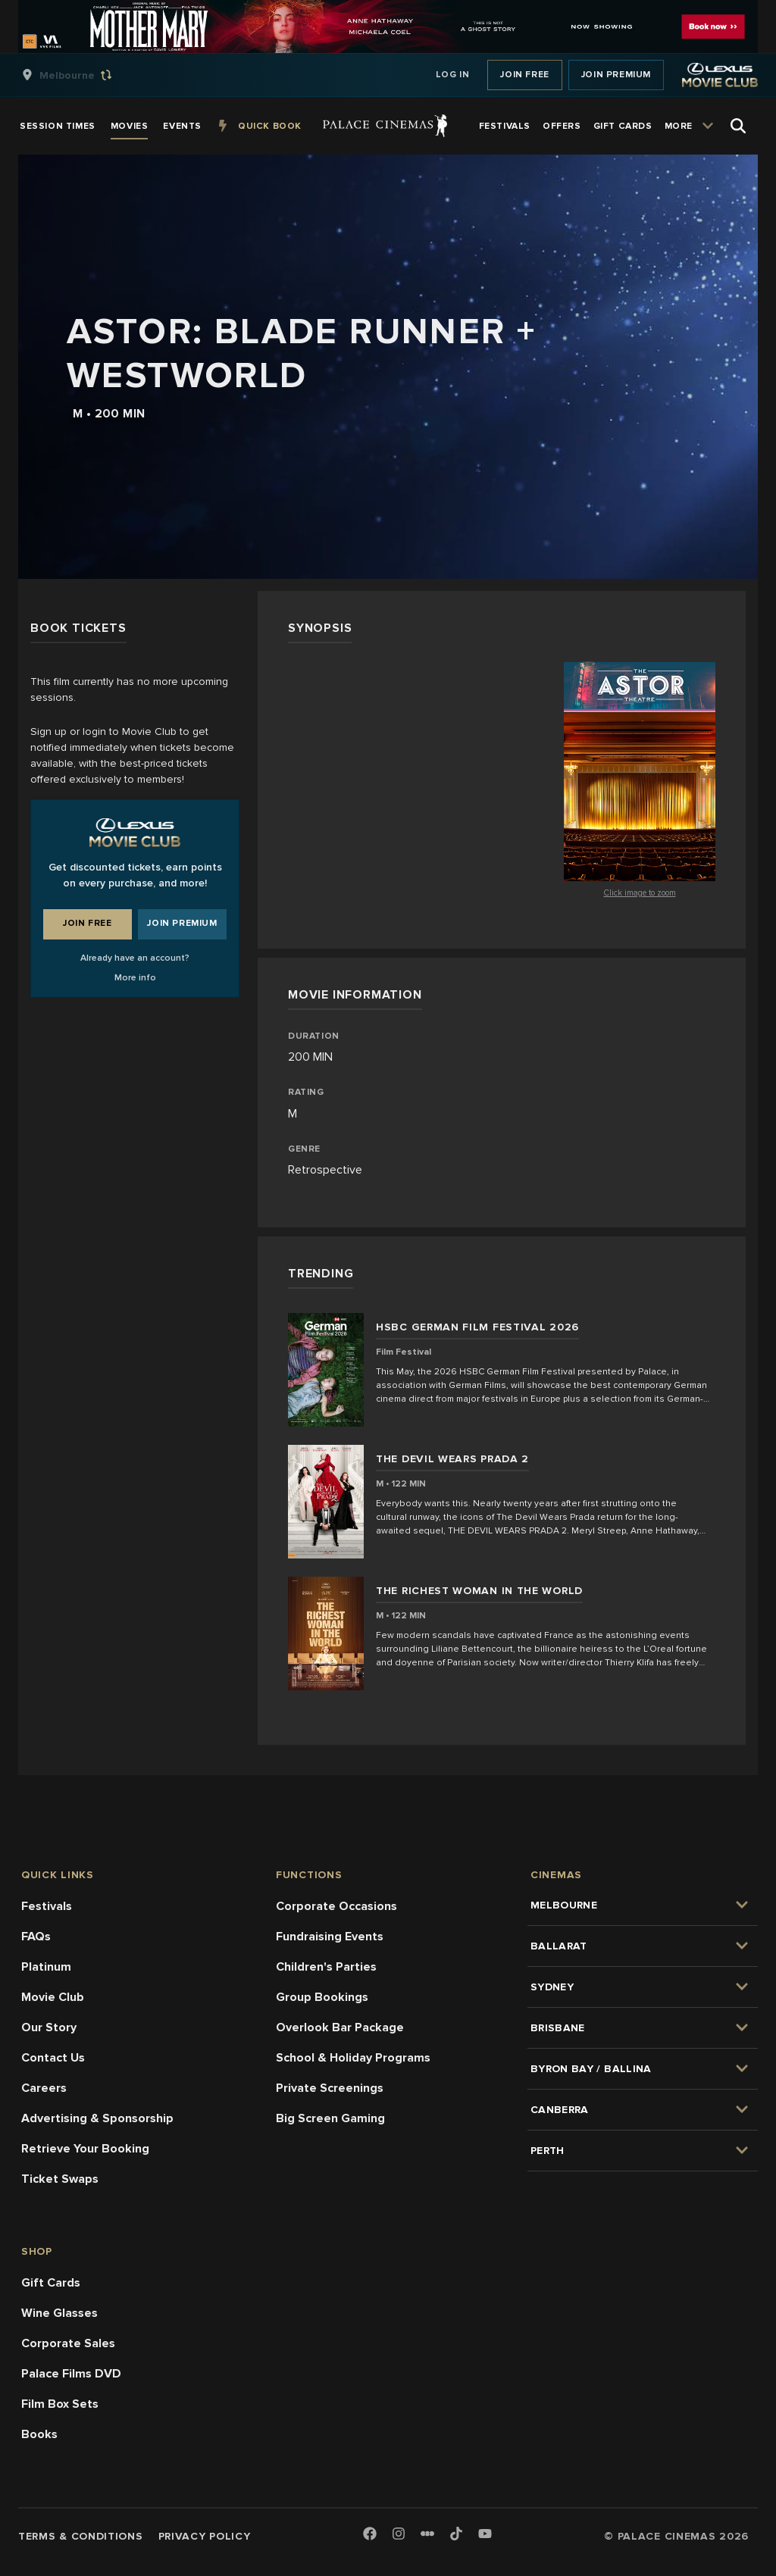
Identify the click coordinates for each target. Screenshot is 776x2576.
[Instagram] (398, 2535)
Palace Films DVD (71, 2373)
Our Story (49, 2027)
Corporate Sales (68, 2343)
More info (135, 977)
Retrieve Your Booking (85, 2148)
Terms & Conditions (80, 2536)
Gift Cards (50, 2282)
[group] (82, 75)
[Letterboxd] (427, 2533)
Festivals (46, 1906)
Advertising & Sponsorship (97, 2118)
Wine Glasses (59, 2313)
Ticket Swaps (60, 2179)
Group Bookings (322, 1997)
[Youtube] (485, 2535)
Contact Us (53, 2057)
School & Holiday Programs (353, 2057)
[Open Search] (738, 125)
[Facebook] (370, 2535)
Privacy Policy (204, 2536)
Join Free (524, 74)
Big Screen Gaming (330, 2118)
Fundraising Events (329, 1936)
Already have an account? (134, 958)
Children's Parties (326, 1966)
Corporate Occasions (336, 1906)
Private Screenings (329, 2088)
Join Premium (616, 74)
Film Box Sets (60, 2404)
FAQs (36, 1936)
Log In (453, 74)
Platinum (46, 1966)
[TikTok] (456, 2533)
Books (39, 2434)
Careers (44, 2088)
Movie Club (52, 1997)
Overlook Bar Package (340, 2027)
